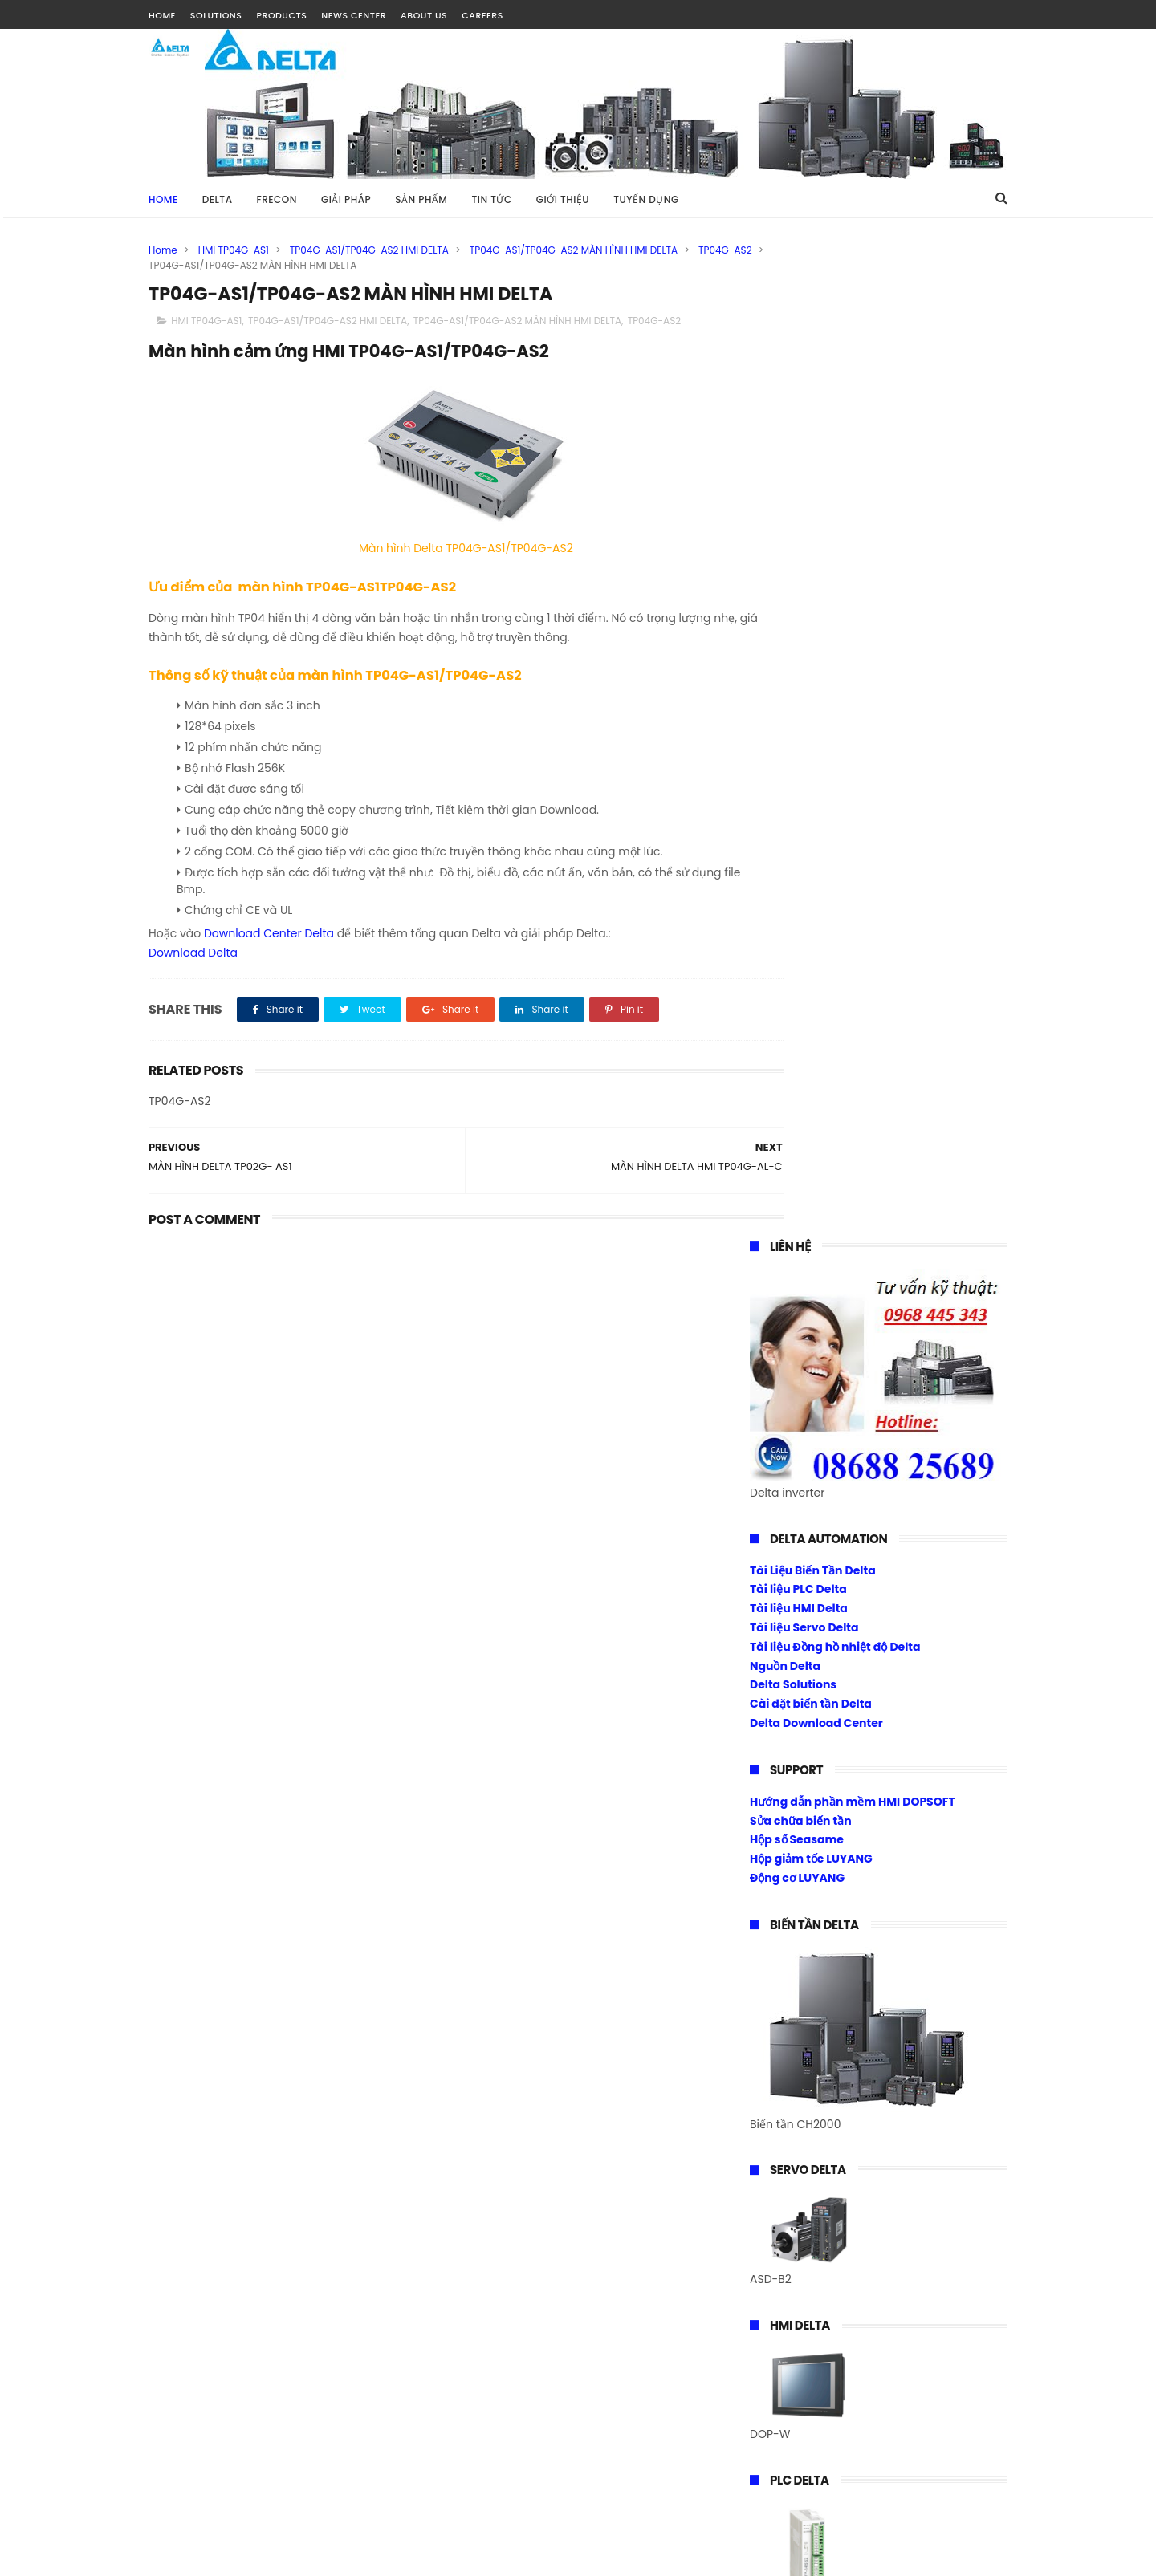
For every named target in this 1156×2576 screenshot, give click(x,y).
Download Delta (193, 954)
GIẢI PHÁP (346, 199)
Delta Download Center (816, 732)
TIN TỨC (491, 199)
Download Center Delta (269, 936)
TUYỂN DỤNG (646, 199)
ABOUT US (424, 15)
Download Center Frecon (821, 1803)
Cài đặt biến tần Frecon (815, 1784)
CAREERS (482, 15)
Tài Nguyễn (180, 2556)
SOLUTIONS (216, 15)
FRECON (277, 199)
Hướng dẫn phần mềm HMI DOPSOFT (852, 810)
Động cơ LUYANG (797, 887)
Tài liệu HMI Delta (799, 617)
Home (163, 199)
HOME (162, 15)
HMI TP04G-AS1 (233, 250)
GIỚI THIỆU (562, 199)
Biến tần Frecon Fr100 (809, 1708)
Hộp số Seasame (797, 848)
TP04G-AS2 (175, 265)
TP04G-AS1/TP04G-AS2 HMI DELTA (369, 250)
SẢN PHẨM (421, 199)
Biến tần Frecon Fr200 (811, 1726)
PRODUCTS (281, 15)
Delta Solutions (793, 693)
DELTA (217, 199)
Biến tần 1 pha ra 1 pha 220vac (834, 1745)
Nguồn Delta (785, 675)
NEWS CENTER (353, 15)
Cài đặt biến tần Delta (811, 713)
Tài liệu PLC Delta (798, 598)
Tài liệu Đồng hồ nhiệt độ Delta (835, 656)
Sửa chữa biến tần (801, 830)
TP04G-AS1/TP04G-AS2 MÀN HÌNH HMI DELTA (574, 250)
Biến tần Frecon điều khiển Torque (846, 1765)
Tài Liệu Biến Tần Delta (813, 579)
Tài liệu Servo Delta (804, 636)
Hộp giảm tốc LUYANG (811, 867)
